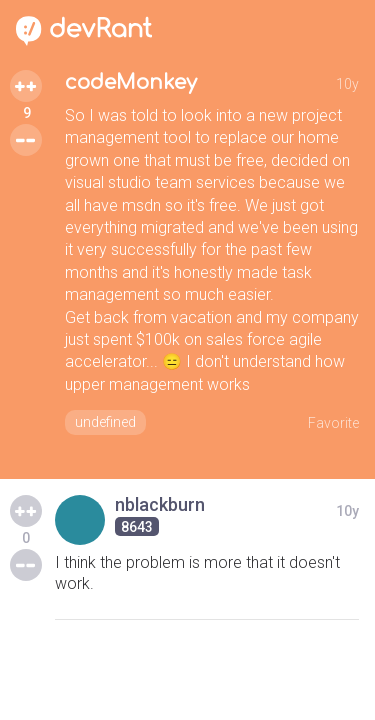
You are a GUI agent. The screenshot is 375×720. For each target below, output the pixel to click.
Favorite (333, 423)
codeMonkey (131, 82)
